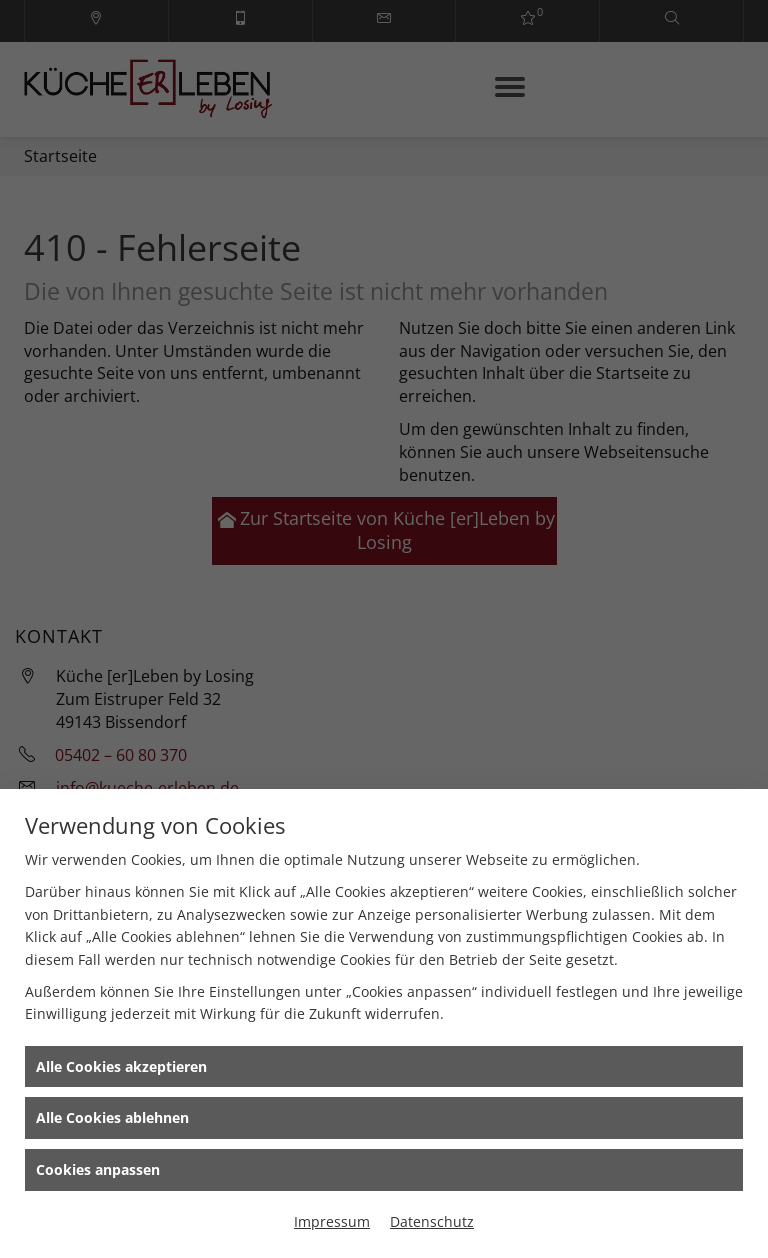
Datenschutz (432, 1221)
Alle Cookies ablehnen (112, 1117)
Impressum (332, 1221)
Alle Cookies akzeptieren (121, 1066)
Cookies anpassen (98, 1169)
